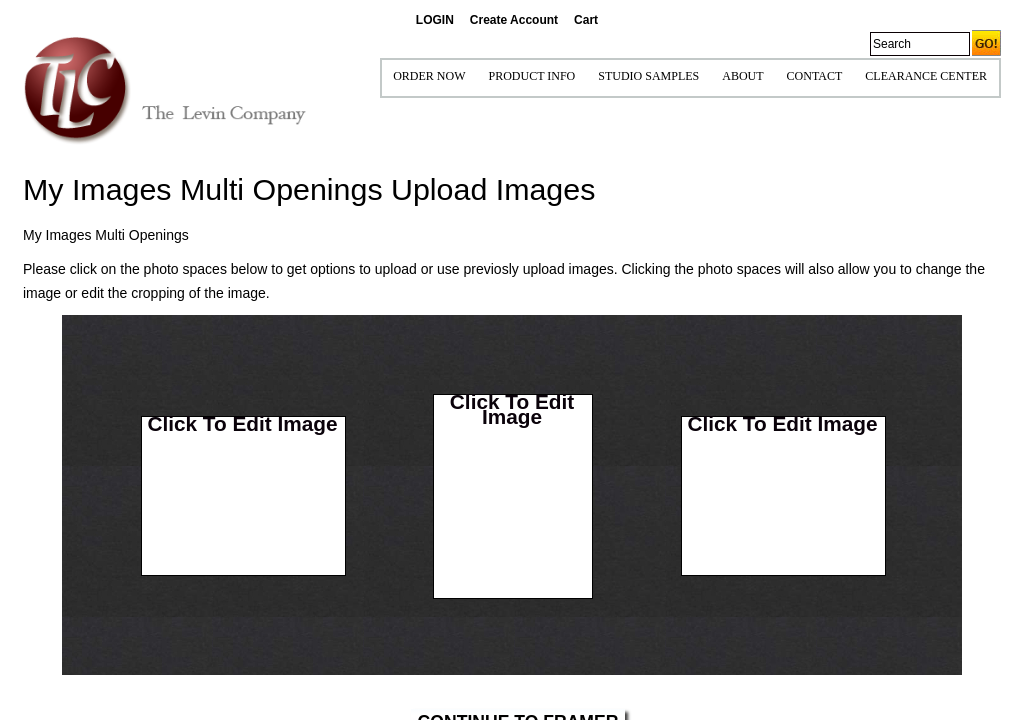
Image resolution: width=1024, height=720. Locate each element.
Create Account (514, 20)
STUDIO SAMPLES (648, 76)
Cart (586, 20)
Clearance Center (926, 76)
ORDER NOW (429, 76)
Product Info (531, 76)
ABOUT (742, 76)
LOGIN (435, 20)
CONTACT (815, 76)
